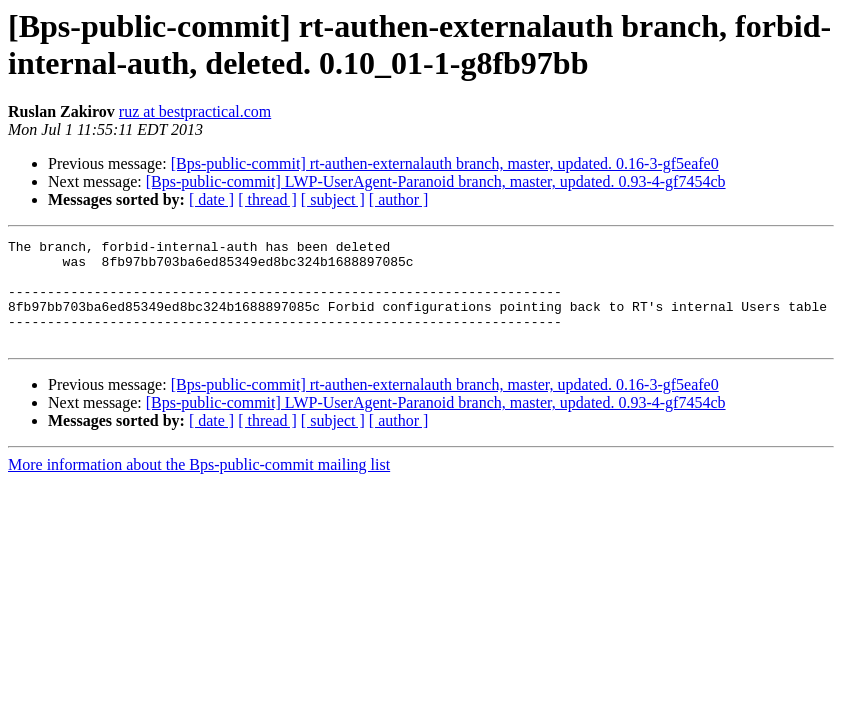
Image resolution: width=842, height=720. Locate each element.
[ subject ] (333, 199)
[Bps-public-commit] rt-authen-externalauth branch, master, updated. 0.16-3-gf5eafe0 (445, 163)
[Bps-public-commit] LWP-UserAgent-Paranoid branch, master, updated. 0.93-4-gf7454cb (436, 181)
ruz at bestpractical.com (195, 111)
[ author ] (399, 199)
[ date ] (211, 199)
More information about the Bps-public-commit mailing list (199, 485)
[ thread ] (267, 199)
